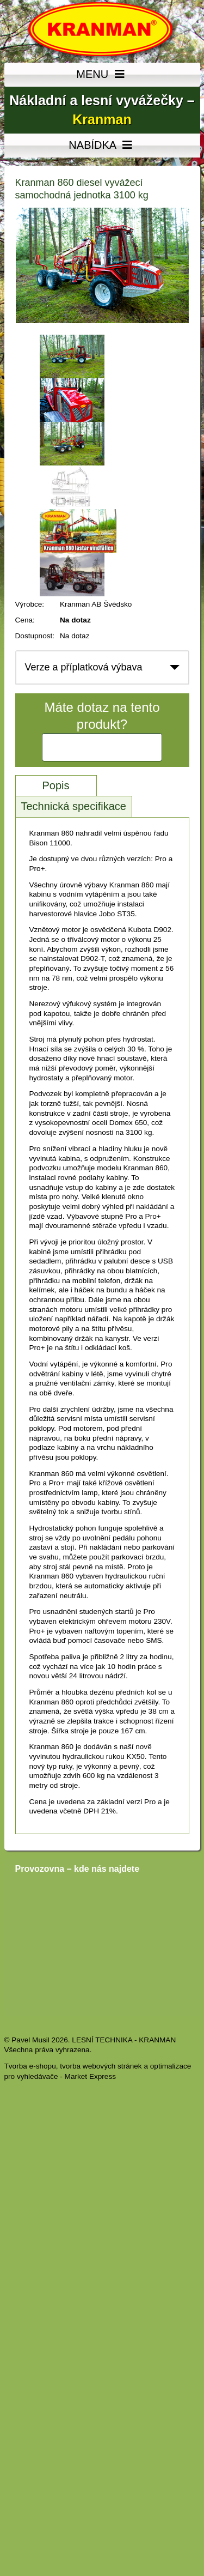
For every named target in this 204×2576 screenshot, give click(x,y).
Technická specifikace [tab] (73, 806)
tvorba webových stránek (100, 2066)
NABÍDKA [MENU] (102, 145)
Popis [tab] (55, 785)
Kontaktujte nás (102, 747)
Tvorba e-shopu (30, 2066)
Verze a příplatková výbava (84, 667)
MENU (101, 74)
